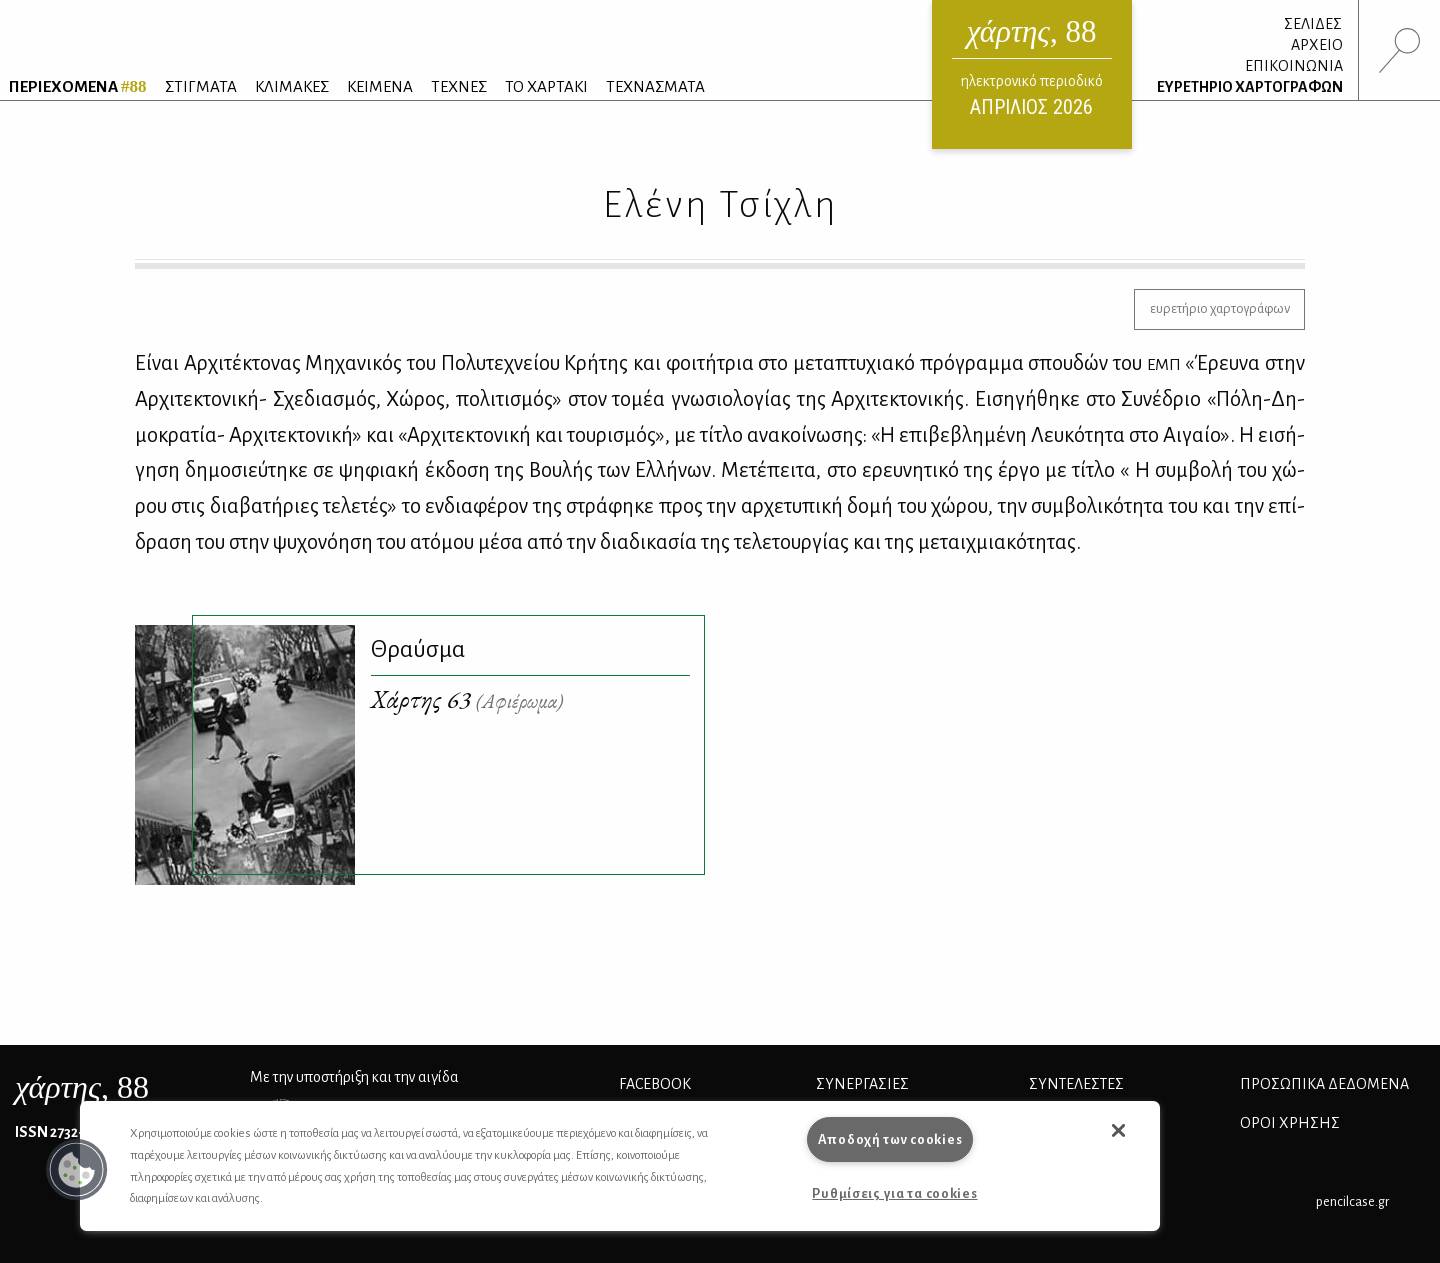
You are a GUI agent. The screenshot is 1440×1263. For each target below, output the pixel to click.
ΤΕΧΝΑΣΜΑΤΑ (655, 86)
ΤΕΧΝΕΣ (459, 86)
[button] (77, 1170)
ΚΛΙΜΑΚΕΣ (292, 86)
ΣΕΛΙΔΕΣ (1313, 24)
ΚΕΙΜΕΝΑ (380, 86)
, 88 (82, 1087)
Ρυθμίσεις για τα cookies (894, 1193)
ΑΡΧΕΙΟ (1317, 45)
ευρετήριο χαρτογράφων (1220, 308)
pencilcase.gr (1352, 1201)
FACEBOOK (655, 1084)
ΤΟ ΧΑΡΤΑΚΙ (546, 86)
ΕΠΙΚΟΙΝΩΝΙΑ (1294, 66)
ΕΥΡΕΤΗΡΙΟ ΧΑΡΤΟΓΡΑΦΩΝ (1250, 87)
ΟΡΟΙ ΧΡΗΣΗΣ (1290, 1123)
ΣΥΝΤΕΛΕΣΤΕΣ (1076, 1084)
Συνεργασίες (862, 1084)
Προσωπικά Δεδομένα (1324, 1084)
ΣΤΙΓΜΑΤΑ (201, 86)
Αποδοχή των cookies (890, 1139)
